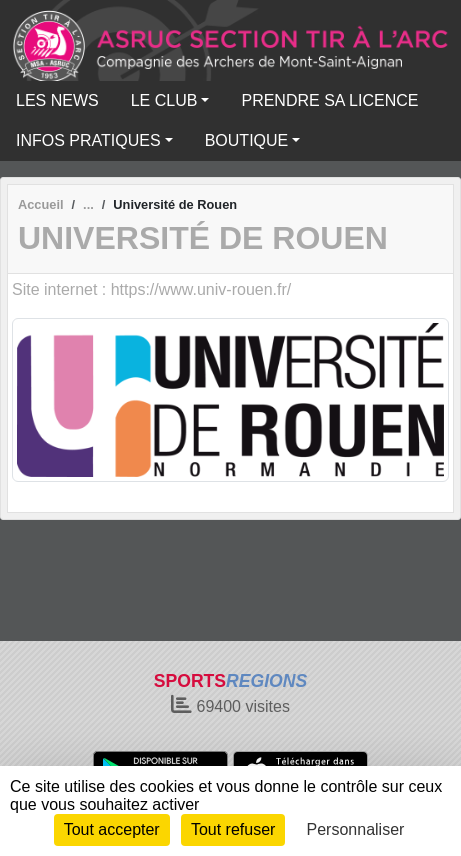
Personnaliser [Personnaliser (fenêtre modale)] (356, 829)
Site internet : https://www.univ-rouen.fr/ (151, 289)
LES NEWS (57, 100)
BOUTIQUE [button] (247, 140)
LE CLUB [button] (164, 100)
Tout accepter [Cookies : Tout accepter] (112, 829)
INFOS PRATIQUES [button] (88, 140)
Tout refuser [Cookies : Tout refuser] (233, 829)
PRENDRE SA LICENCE (329, 100)
